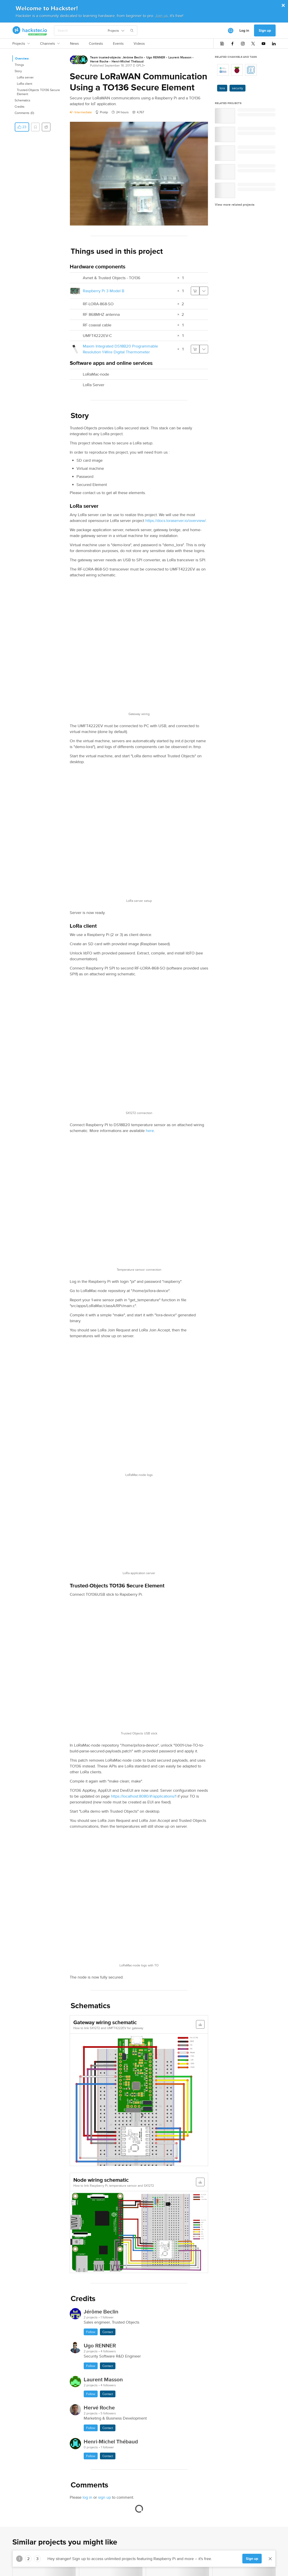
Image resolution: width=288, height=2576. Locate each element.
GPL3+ (140, 65)
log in (87, 2497)
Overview (22, 58)
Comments (24, 113)
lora (222, 88)
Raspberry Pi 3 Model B (103, 291)
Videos (139, 43)
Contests (96, 43)
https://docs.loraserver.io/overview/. (176, 520)
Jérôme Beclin (132, 57)
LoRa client (24, 83)
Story (18, 71)
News (74, 43)
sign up (104, 2497)
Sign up (265, 30)
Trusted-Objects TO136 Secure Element (38, 92)
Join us (161, 15)
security (237, 88)
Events (118, 43)
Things (19, 64)
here (150, 1130)
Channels (50, 43)
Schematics (22, 100)
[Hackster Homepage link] (29, 30)
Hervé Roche (99, 61)
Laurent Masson (179, 57)
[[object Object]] (230, 30)
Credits (20, 106)
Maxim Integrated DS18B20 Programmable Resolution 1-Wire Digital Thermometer (120, 349)
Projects (21, 43)
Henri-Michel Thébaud (128, 61)
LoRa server (25, 77)
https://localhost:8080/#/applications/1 (143, 1796)
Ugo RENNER (155, 57)
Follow (90, 2332)
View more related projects (234, 204)
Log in (244, 30)
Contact (107, 2332)
